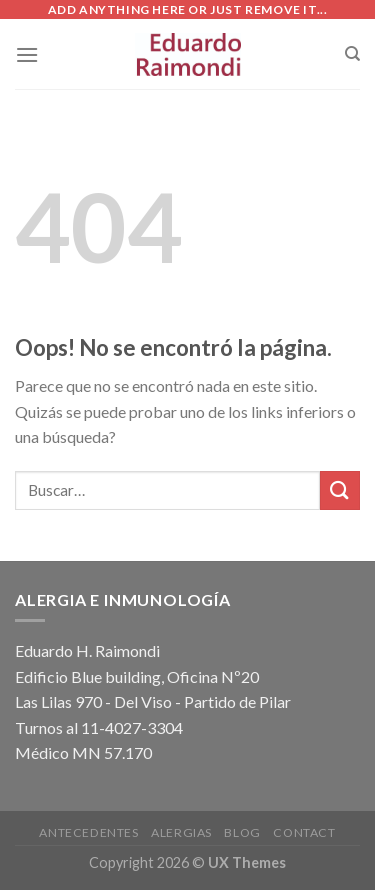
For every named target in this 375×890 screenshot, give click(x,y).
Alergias (181, 832)
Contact (304, 832)
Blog (242, 832)
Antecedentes (88, 832)
